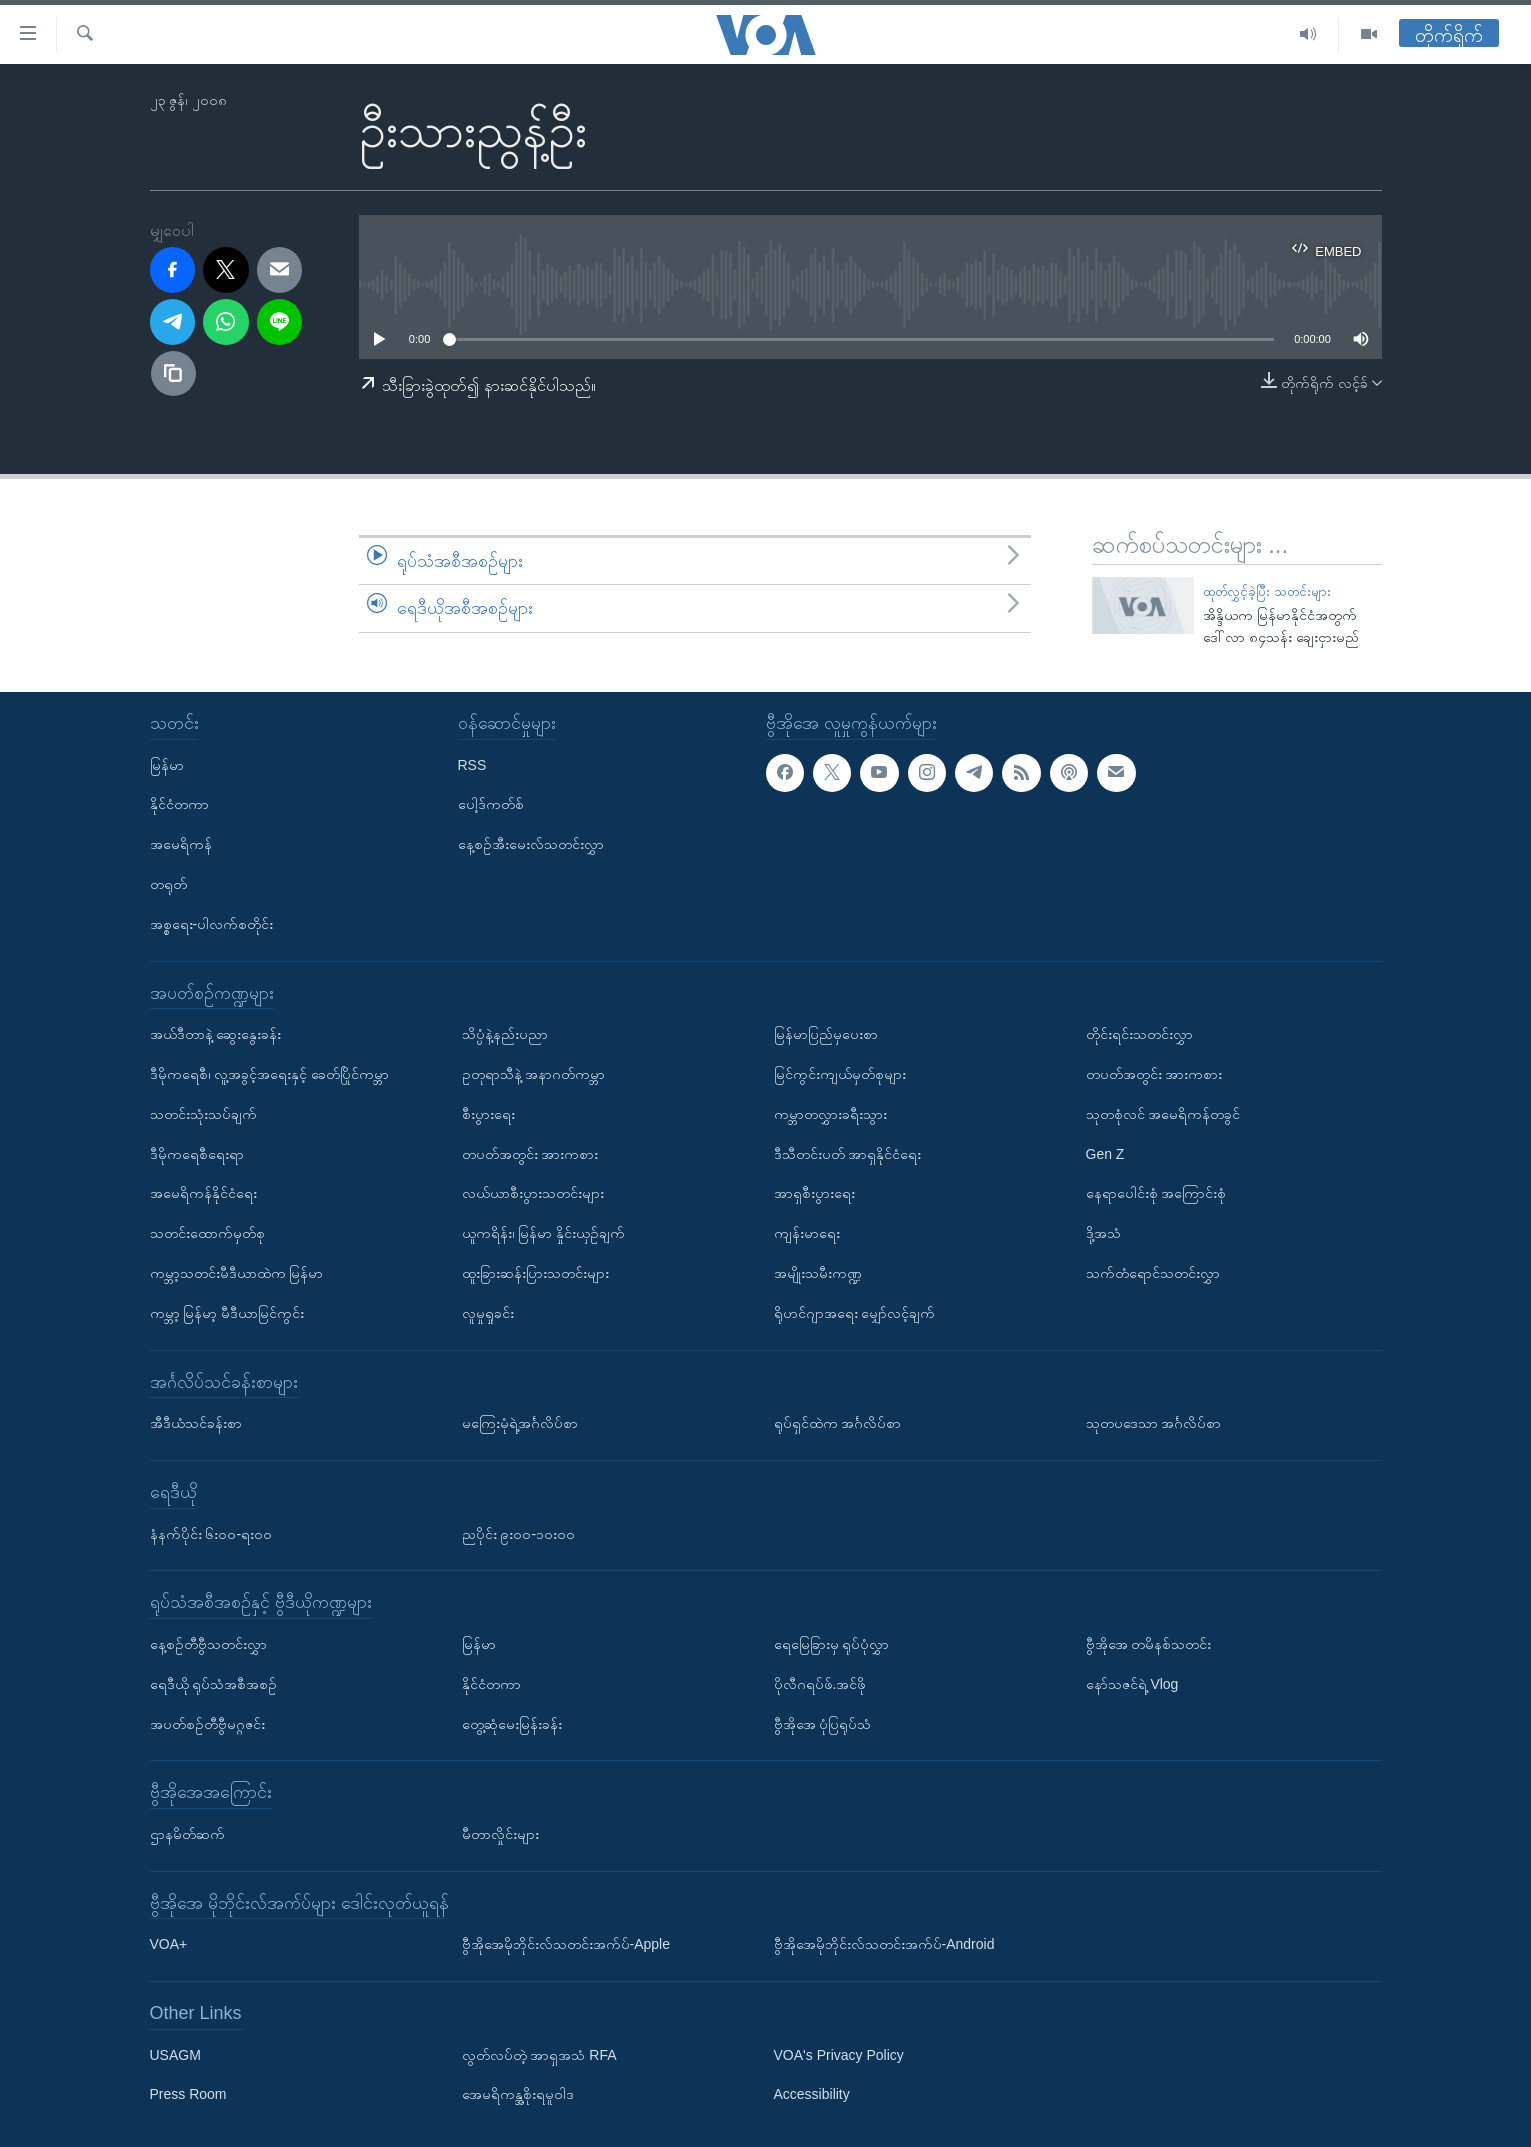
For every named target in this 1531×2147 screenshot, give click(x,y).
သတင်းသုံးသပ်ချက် (203, 1114)
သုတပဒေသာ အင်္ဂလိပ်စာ (1154, 1423)
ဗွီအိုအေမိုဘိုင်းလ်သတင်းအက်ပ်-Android (884, 1944)
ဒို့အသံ (1103, 1233)
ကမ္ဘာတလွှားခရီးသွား (830, 1114)
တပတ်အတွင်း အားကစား (530, 1153)
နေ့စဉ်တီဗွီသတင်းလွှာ (208, 1644)
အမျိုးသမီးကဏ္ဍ (818, 1273)
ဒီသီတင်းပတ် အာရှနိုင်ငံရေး (848, 1153)
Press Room (188, 2094)
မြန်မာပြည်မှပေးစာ (826, 1034)
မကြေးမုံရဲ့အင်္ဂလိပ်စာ (520, 1423)
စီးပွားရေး (488, 1114)
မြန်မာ (167, 764)
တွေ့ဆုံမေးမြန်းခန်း (512, 1723)
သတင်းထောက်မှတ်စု (207, 1233)
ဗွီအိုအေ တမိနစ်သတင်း (1149, 1644)
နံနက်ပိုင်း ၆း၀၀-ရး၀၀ (211, 1533)
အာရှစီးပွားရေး (814, 1193)
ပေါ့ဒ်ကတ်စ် (491, 804)
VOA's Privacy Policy (839, 2055)
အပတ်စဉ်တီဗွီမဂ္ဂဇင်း (207, 1723)
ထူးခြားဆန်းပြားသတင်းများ (535, 1273)
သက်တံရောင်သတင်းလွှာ (1153, 1273)
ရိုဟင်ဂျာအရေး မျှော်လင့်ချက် (855, 1313)
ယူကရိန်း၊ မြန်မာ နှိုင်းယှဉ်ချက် (544, 1233)
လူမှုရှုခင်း (488, 1313)
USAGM (175, 2055)
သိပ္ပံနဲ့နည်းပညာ (505, 1034)
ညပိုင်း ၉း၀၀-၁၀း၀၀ (519, 1533)
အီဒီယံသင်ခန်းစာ (196, 1423)
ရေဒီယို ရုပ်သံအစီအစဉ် (214, 1684)
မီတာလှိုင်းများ (500, 1834)
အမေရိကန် (181, 844)
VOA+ (169, 1944)
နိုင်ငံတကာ (179, 804)
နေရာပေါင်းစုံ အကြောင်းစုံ (1156, 1193)
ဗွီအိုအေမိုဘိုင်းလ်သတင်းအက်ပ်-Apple (566, 1944)
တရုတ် (168, 884)
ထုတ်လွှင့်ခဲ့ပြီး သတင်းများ (1267, 591)
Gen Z (1105, 1153)
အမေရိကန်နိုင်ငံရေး (203, 1193)
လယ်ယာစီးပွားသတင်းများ (533, 1193)
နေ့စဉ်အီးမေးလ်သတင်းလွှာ (531, 844)
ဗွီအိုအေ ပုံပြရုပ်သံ (823, 1723)
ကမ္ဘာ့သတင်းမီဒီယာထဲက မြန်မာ (237, 1273)
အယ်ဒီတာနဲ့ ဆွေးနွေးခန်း (216, 1034)
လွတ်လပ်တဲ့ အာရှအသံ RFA (539, 2055)
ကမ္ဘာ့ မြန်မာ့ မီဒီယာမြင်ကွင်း (227, 1313)
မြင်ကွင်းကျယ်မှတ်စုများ (840, 1074)
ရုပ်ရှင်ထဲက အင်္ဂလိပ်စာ (838, 1423)
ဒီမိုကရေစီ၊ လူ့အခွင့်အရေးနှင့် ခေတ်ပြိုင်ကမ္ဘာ (270, 1074)
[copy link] (174, 374)
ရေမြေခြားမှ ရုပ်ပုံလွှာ (832, 1644)
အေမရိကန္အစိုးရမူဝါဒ (518, 2094)
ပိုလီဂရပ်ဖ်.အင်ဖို (820, 1684)
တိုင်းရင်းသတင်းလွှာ (1139, 1034)
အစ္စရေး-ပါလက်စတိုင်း (212, 924)
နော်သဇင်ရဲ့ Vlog (1132, 1684)
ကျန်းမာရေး (807, 1233)
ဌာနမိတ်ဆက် (187, 1834)
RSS (472, 764)
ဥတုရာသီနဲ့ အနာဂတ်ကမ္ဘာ (534, 1074)
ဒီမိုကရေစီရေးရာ (197, 1153)
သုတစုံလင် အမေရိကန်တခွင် (1163, 1114)
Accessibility (812, 2094)
